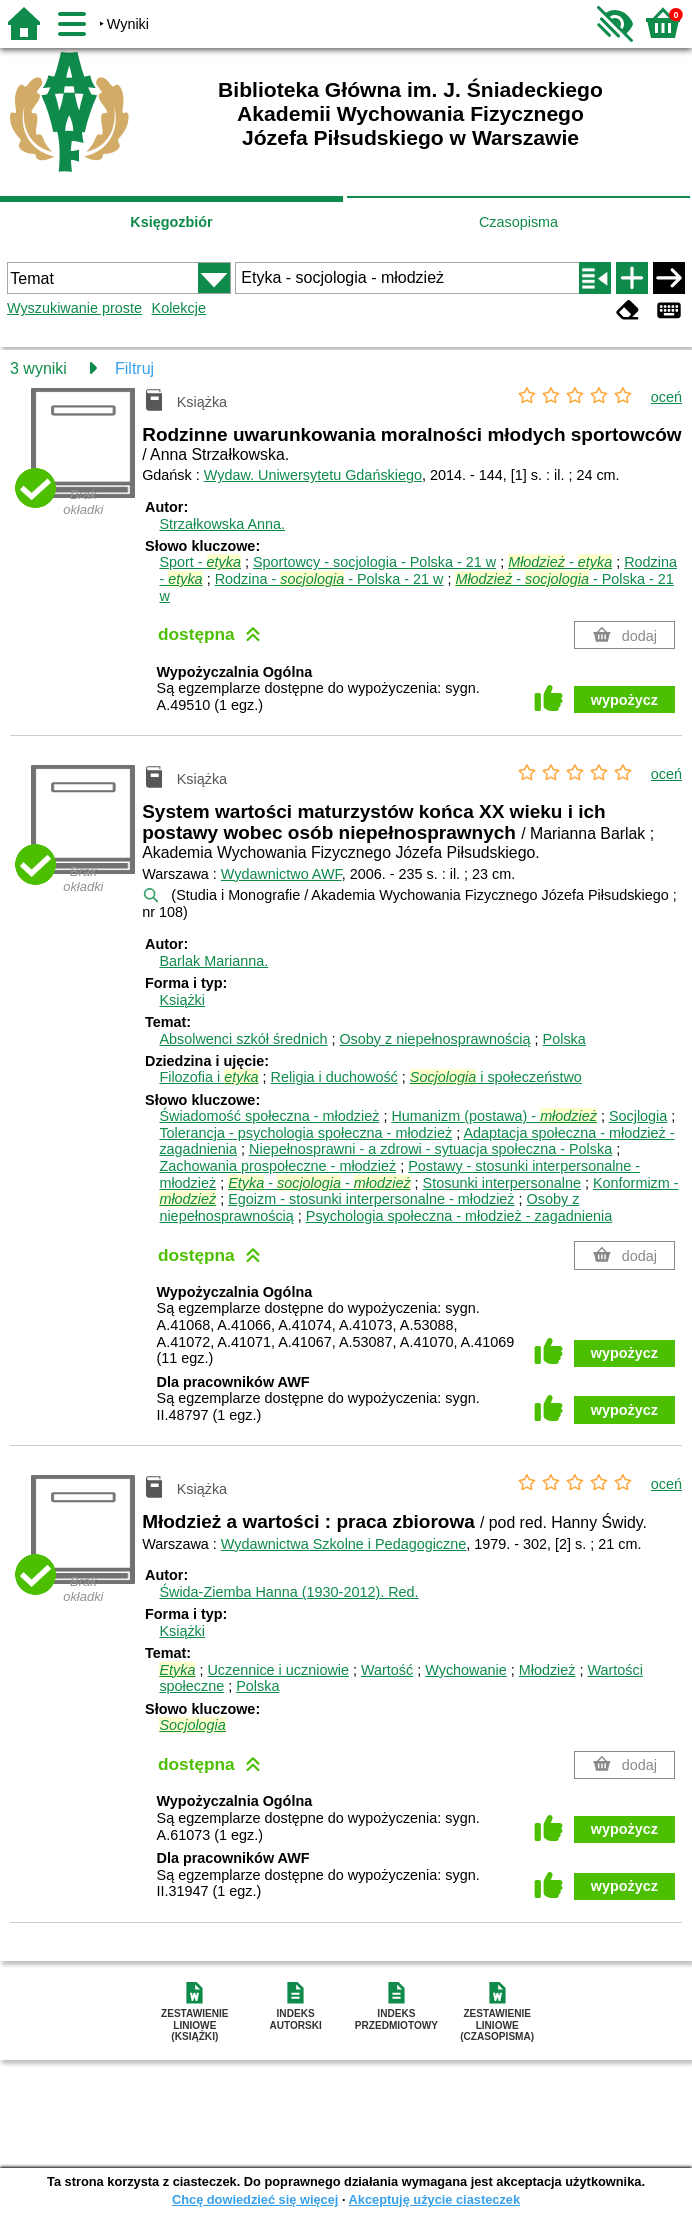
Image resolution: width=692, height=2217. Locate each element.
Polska (564, 1039)
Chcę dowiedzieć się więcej (255, 2199)
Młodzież (547, 1670)
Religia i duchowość (334, 1077)
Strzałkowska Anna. (222, 524)
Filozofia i (208, 1077)
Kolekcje (179, 308)
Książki (182, 1000)
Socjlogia (638, 1116)
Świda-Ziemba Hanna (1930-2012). (288, 1592)
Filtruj (134, 368)
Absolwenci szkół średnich (243, 1039)
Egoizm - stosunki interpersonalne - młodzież (371, 1199)
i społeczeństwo (496, 1077)
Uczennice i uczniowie (278, 1670)
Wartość (387, 1670)
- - (319, 1183)
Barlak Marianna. (213, 961)
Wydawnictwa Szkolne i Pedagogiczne (343, 1544)
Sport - (200, 562)
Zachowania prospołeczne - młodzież (277, 1166)
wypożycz (624, 700)
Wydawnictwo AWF (281, 874)
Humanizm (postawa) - (494, 1116)
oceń (666, 397)
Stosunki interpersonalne (502, 1183)
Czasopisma (518, 222)
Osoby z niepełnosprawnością (434, 1039)
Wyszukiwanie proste (74, 308)
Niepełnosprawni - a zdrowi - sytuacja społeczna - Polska (430, 1149)
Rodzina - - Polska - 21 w (329, 579)
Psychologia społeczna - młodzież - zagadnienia (459, 1216)
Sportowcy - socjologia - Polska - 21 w (374, 562)
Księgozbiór (171, 222)
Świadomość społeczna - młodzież (269, 1116)
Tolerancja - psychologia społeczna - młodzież (305, 1133)
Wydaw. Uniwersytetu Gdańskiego (313, 475)
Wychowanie (465, 1670)
